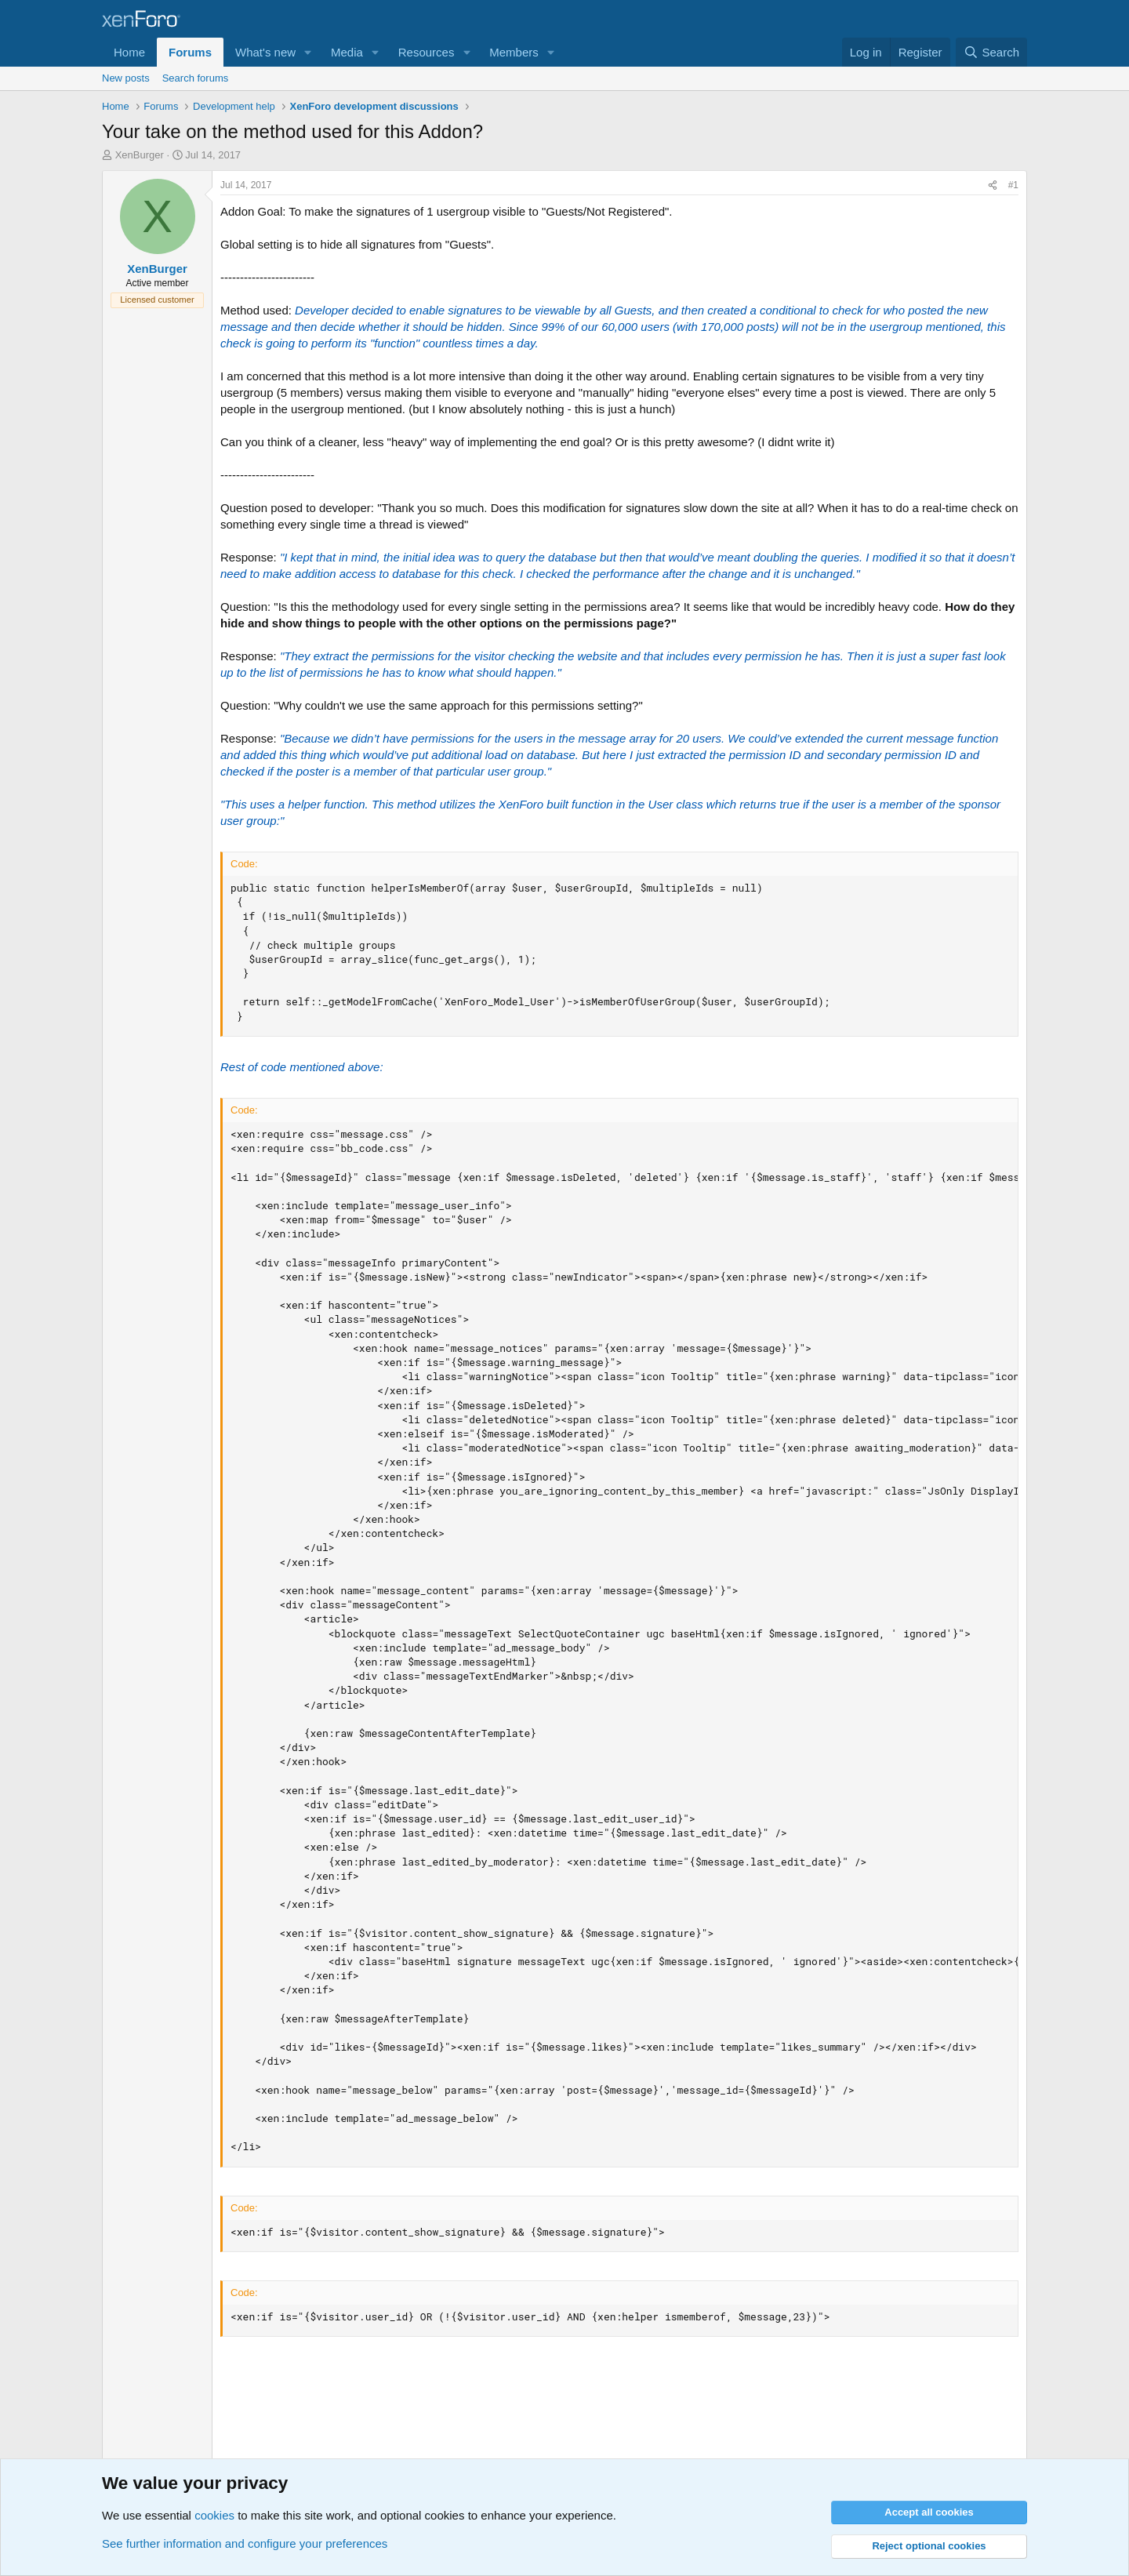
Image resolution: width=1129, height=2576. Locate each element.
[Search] (991, 52)
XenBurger (139, 155)
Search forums (195, 78)
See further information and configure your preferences (244, 2543)
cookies (214, 2515)
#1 (1013, 185)
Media (347, 52)
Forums (190, 52)
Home (129, 52)
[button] (308, 52)
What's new (265, 52)
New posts (126, 78)
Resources (426, 52)
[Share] (992, 185)
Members (514, 52)
